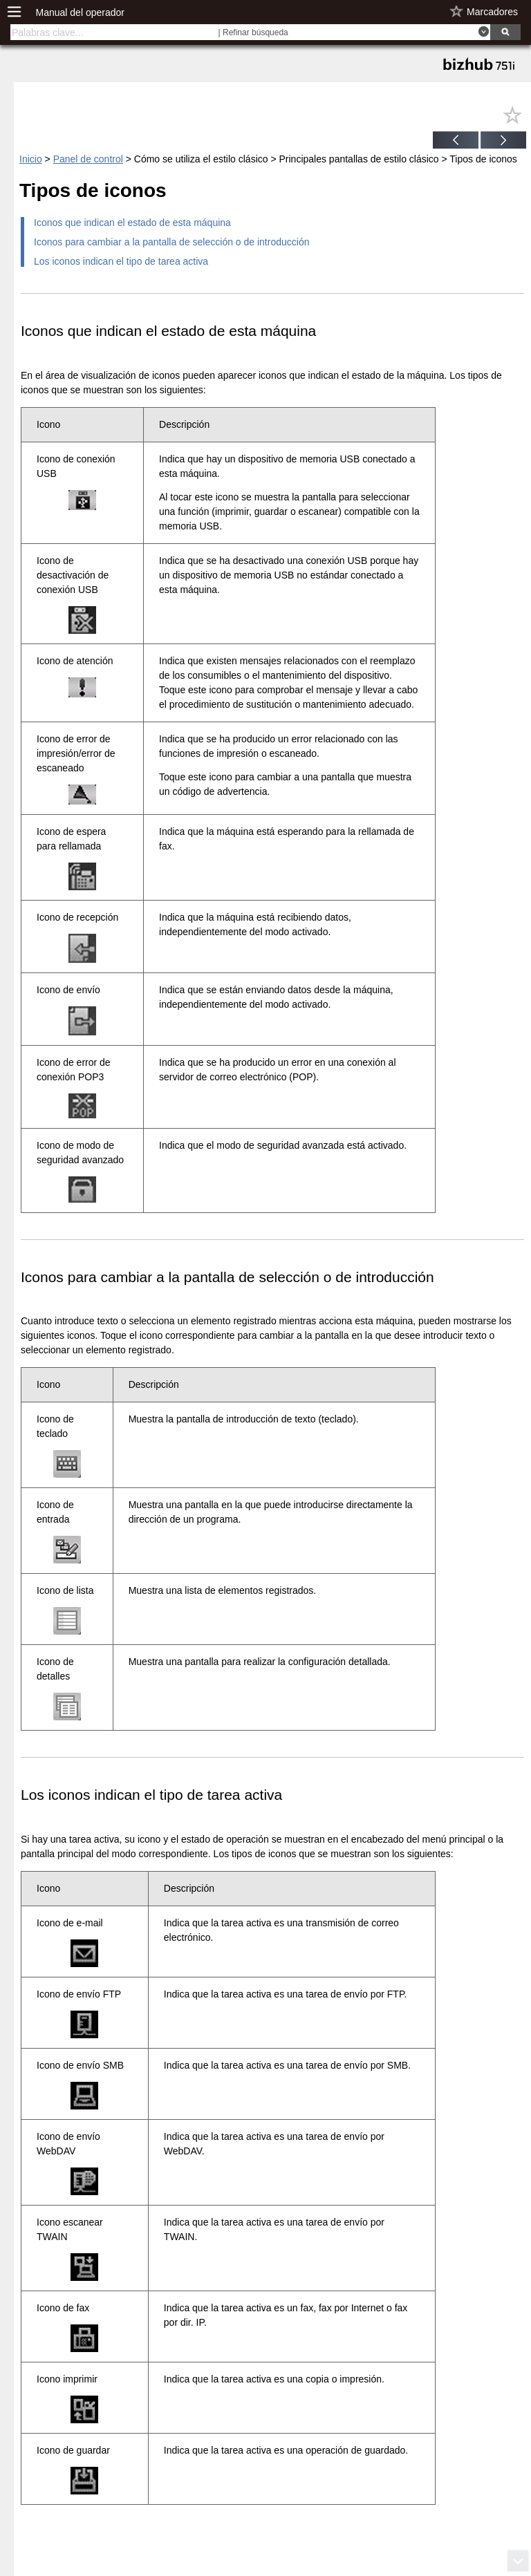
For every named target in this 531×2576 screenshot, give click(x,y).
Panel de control (88, 158)
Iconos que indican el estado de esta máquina (132, 222)
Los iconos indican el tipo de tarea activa (121, 261)
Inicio (30, 158)
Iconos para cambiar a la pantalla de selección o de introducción (171, 241)
